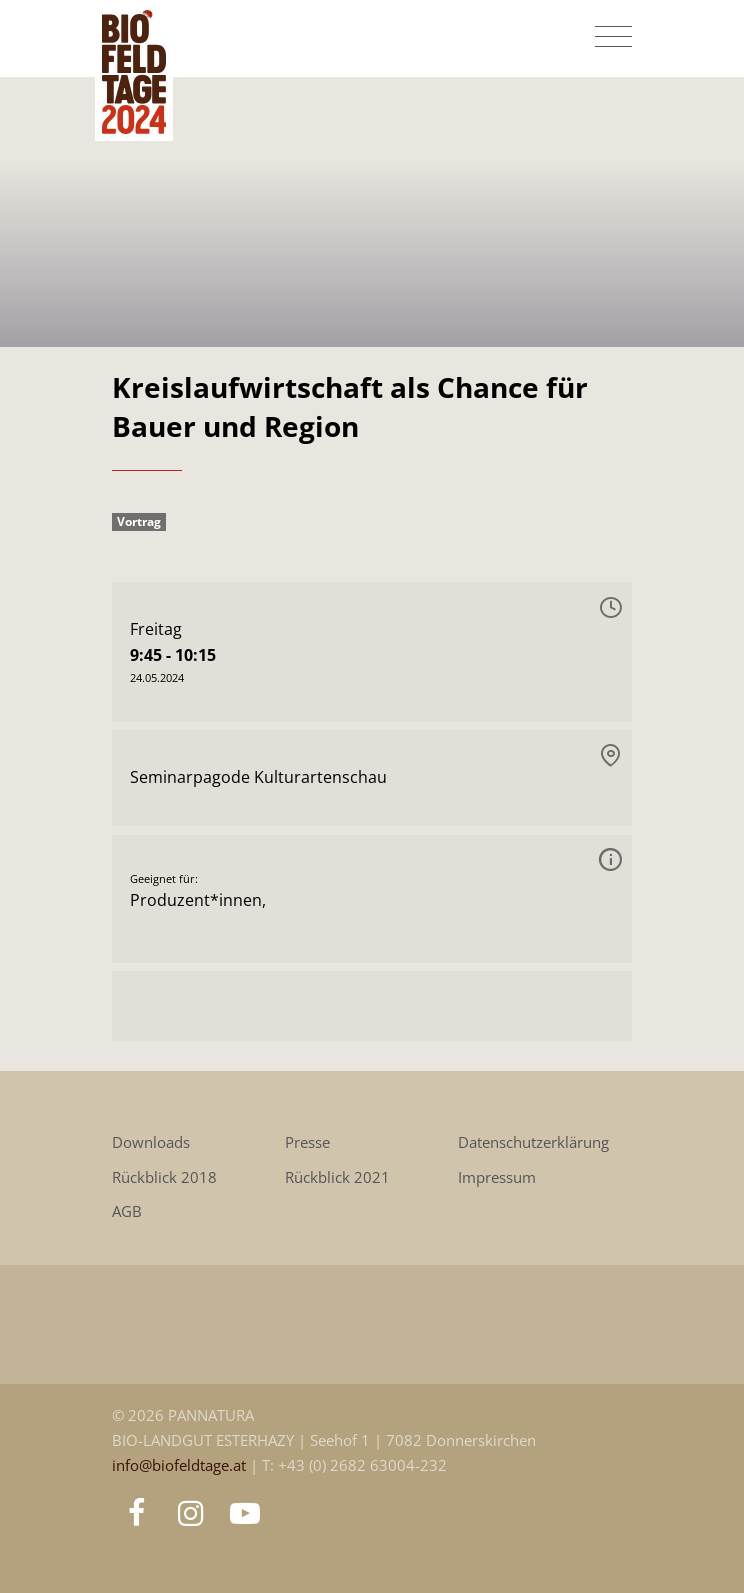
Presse (307, 1142)
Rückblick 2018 (164, 1177)
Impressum (497, 1177)
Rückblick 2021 (337, 1177)
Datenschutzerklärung (533, 1142)
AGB (127, 1211)
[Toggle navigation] (613, 37)
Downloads (151, 1142)
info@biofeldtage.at (181, 1465)
